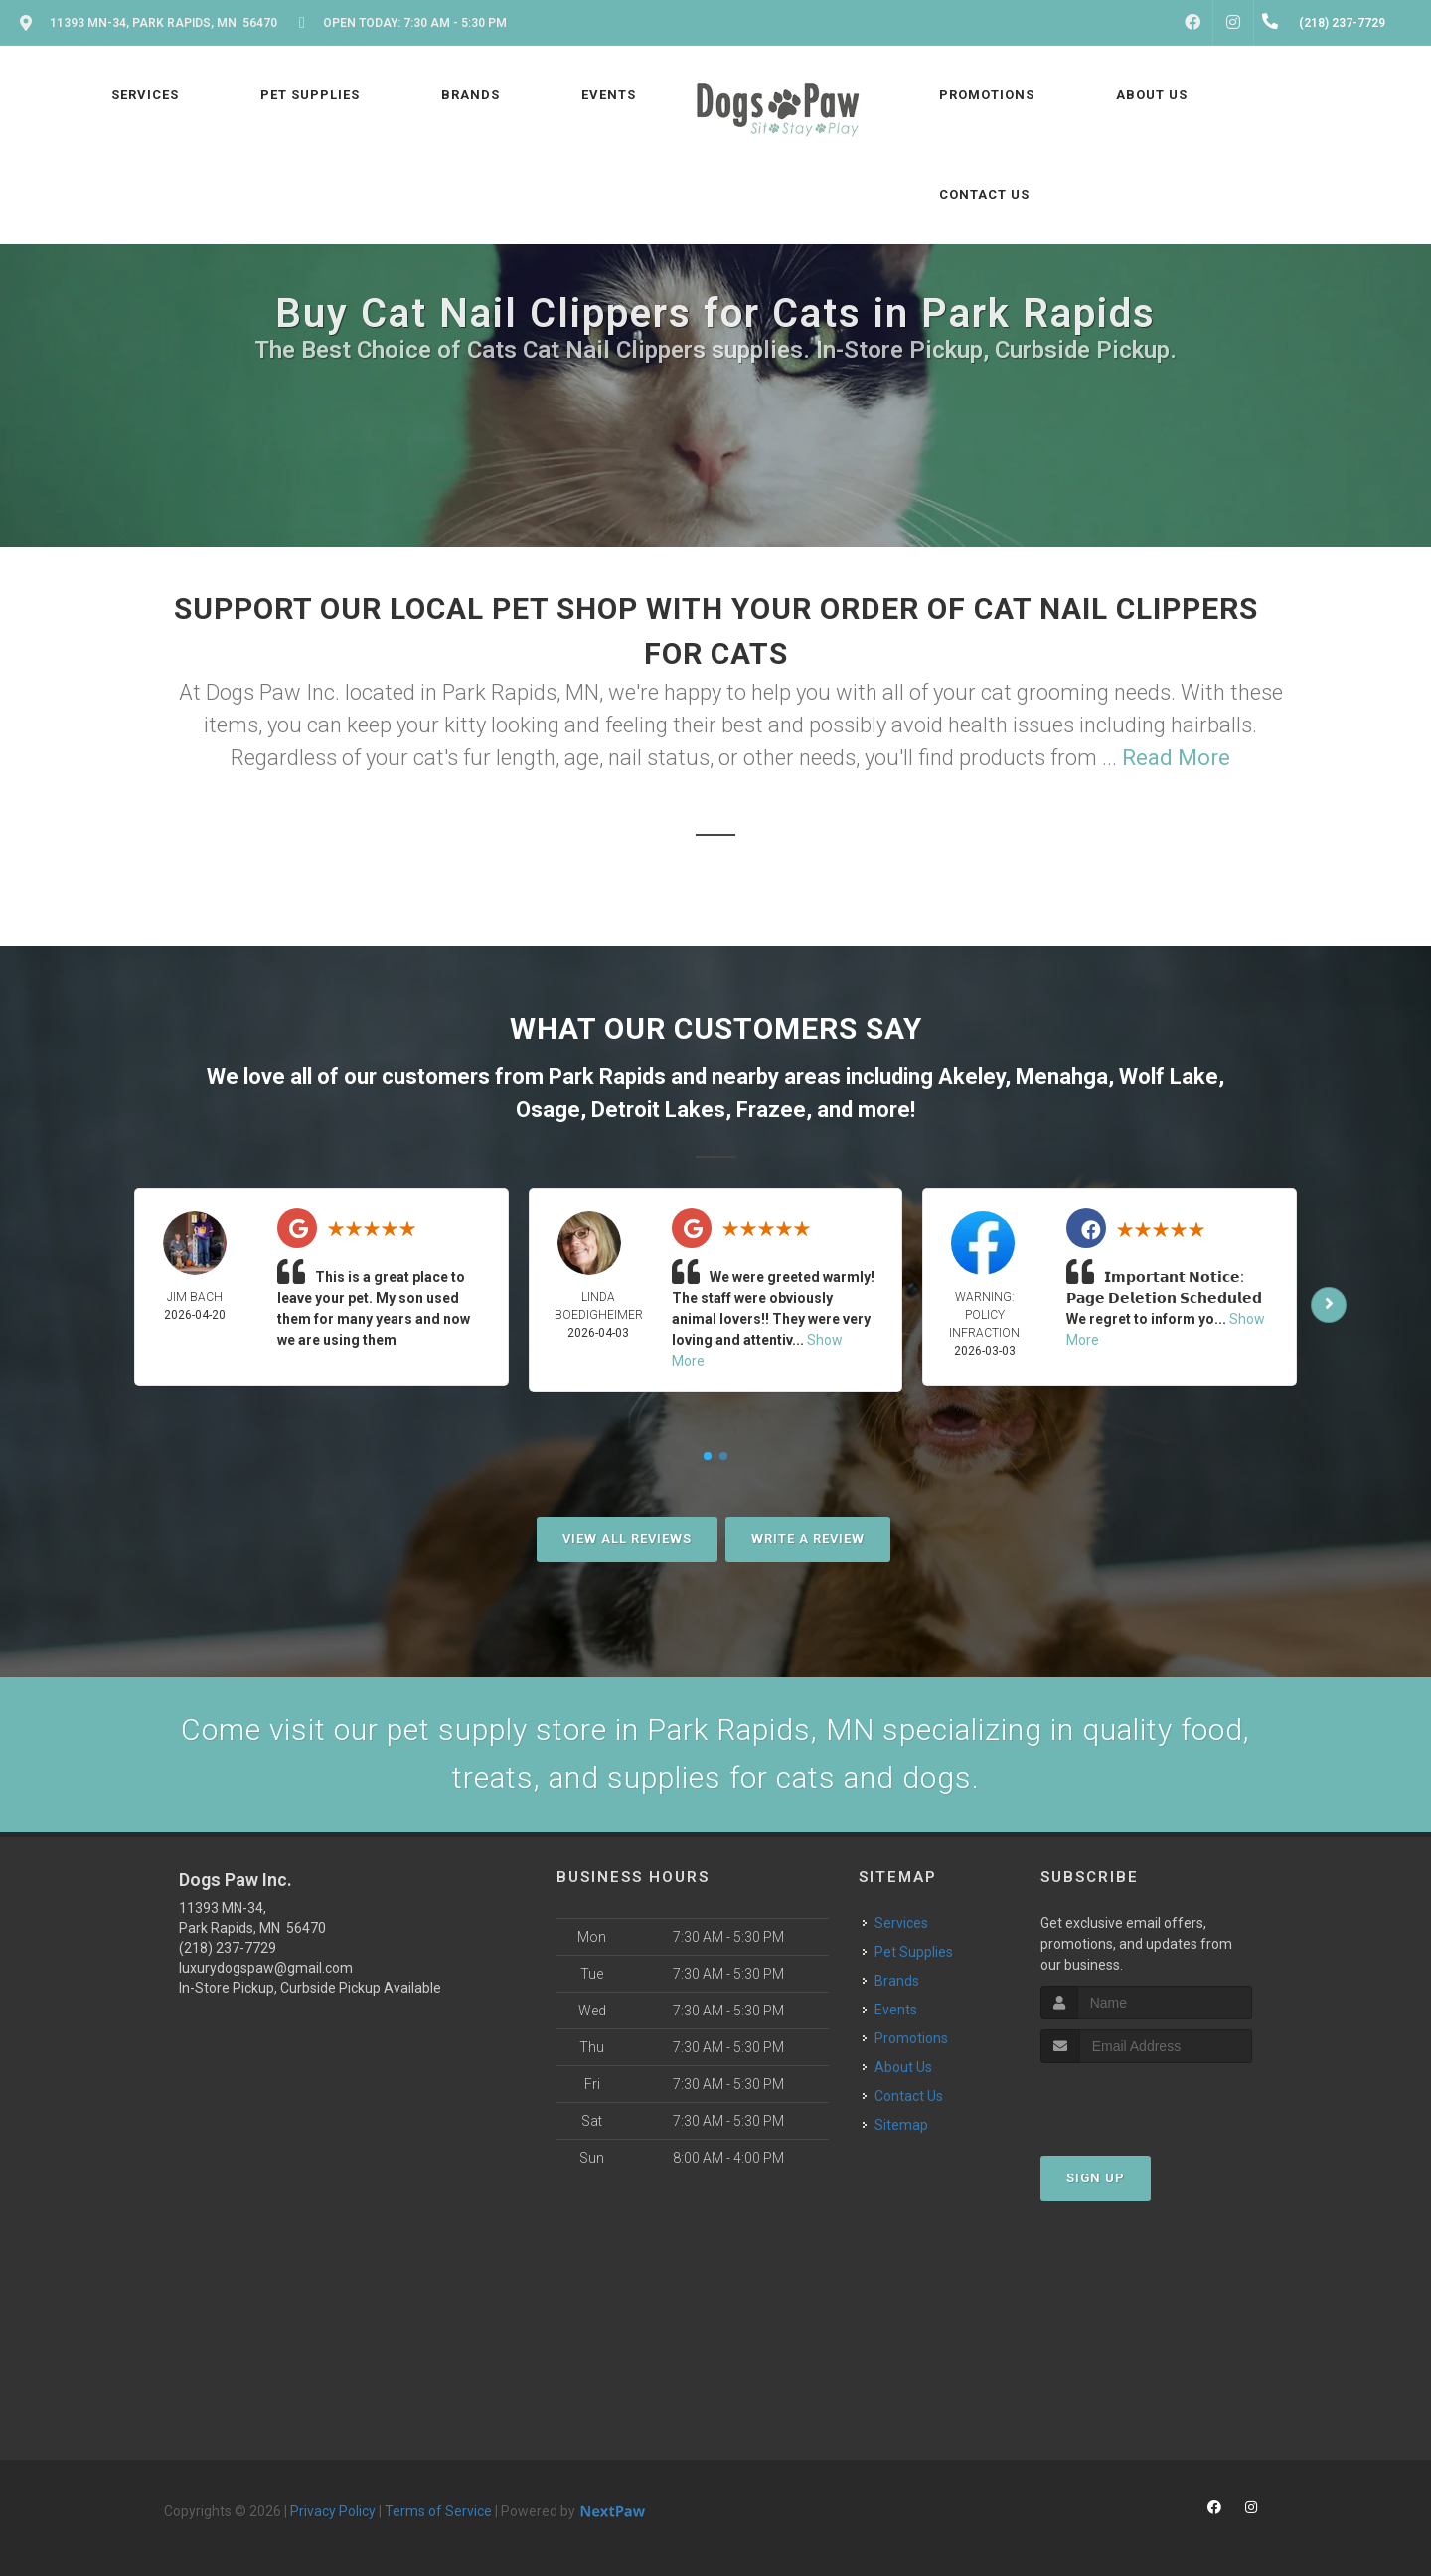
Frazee (771, 1109)
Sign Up (1095, 2178)
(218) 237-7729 (227, 1948)
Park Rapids (607, 1076)
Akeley (971, 1076)
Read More (1176, 757)
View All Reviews (627, 1538)
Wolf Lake (1168, 1076)
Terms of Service (438, 2511)
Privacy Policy (333, 2511)
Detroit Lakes (658, 1109)
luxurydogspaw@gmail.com (266, 1968)
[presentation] (1146, 2100)
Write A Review (808, 1538)
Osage (548, 1109)
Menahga (1062, 1076)
